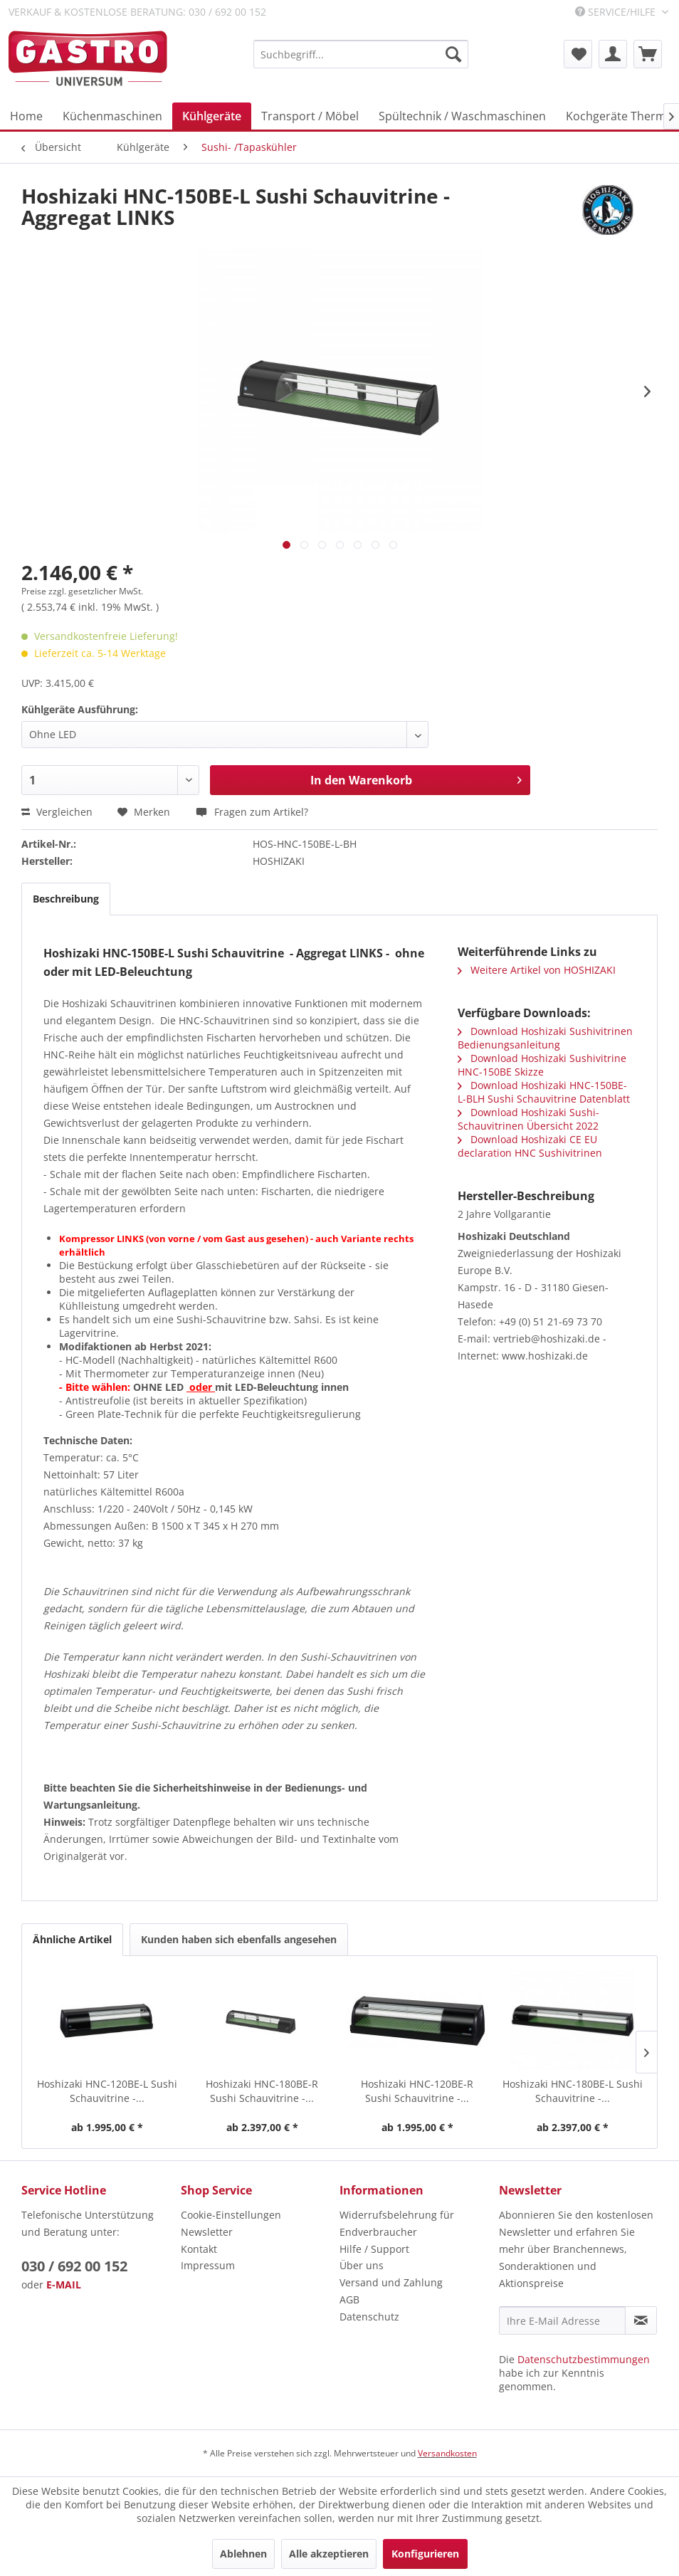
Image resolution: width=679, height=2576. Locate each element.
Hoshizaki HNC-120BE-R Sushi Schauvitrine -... (417, 2091)
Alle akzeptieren (329, 2553)
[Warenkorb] (647, 54)
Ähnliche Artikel (72, 1939)
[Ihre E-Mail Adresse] (562, 2320)
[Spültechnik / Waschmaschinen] (462, 116)
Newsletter (207, 2232)
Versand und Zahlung (391, 2282)
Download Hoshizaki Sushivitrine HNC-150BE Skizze (542, 1064)
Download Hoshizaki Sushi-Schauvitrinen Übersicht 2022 (528, 1118)
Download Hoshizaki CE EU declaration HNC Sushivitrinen (530, 1146)
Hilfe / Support (374, 2249)
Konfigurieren (425, 2553)
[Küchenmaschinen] (112, 116)
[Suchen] (453, 54)
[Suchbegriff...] (360, 54)
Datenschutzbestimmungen (583, 2359)
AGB (349, 2299)
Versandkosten (447, 2453)
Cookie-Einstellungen (231, 2215)
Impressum (208, 2265)
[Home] (26, 116)
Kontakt (199, 2249)
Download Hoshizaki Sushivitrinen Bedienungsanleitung (545, 1037)
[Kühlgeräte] (211, 116)
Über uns (362, 2265)
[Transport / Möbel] (310, 116)
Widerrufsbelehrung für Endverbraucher (397, 2223)
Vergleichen (57, 812)
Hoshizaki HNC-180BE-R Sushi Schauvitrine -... (262, 2091)
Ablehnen (243, 2553)
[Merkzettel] (578, 54)
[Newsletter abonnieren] (641, 2320)
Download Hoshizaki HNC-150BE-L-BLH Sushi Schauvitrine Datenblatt (544, 1091)
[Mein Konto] (613, 54)
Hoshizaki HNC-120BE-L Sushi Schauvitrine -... (107, 2091)
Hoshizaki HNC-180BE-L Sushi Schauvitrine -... (572, 2091)
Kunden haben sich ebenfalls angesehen (239, 1939)
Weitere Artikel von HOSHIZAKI (537, 970)
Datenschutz (369, 2316)
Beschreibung (66, 898)
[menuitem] (360, 54)
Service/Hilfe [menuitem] (616, 12)
